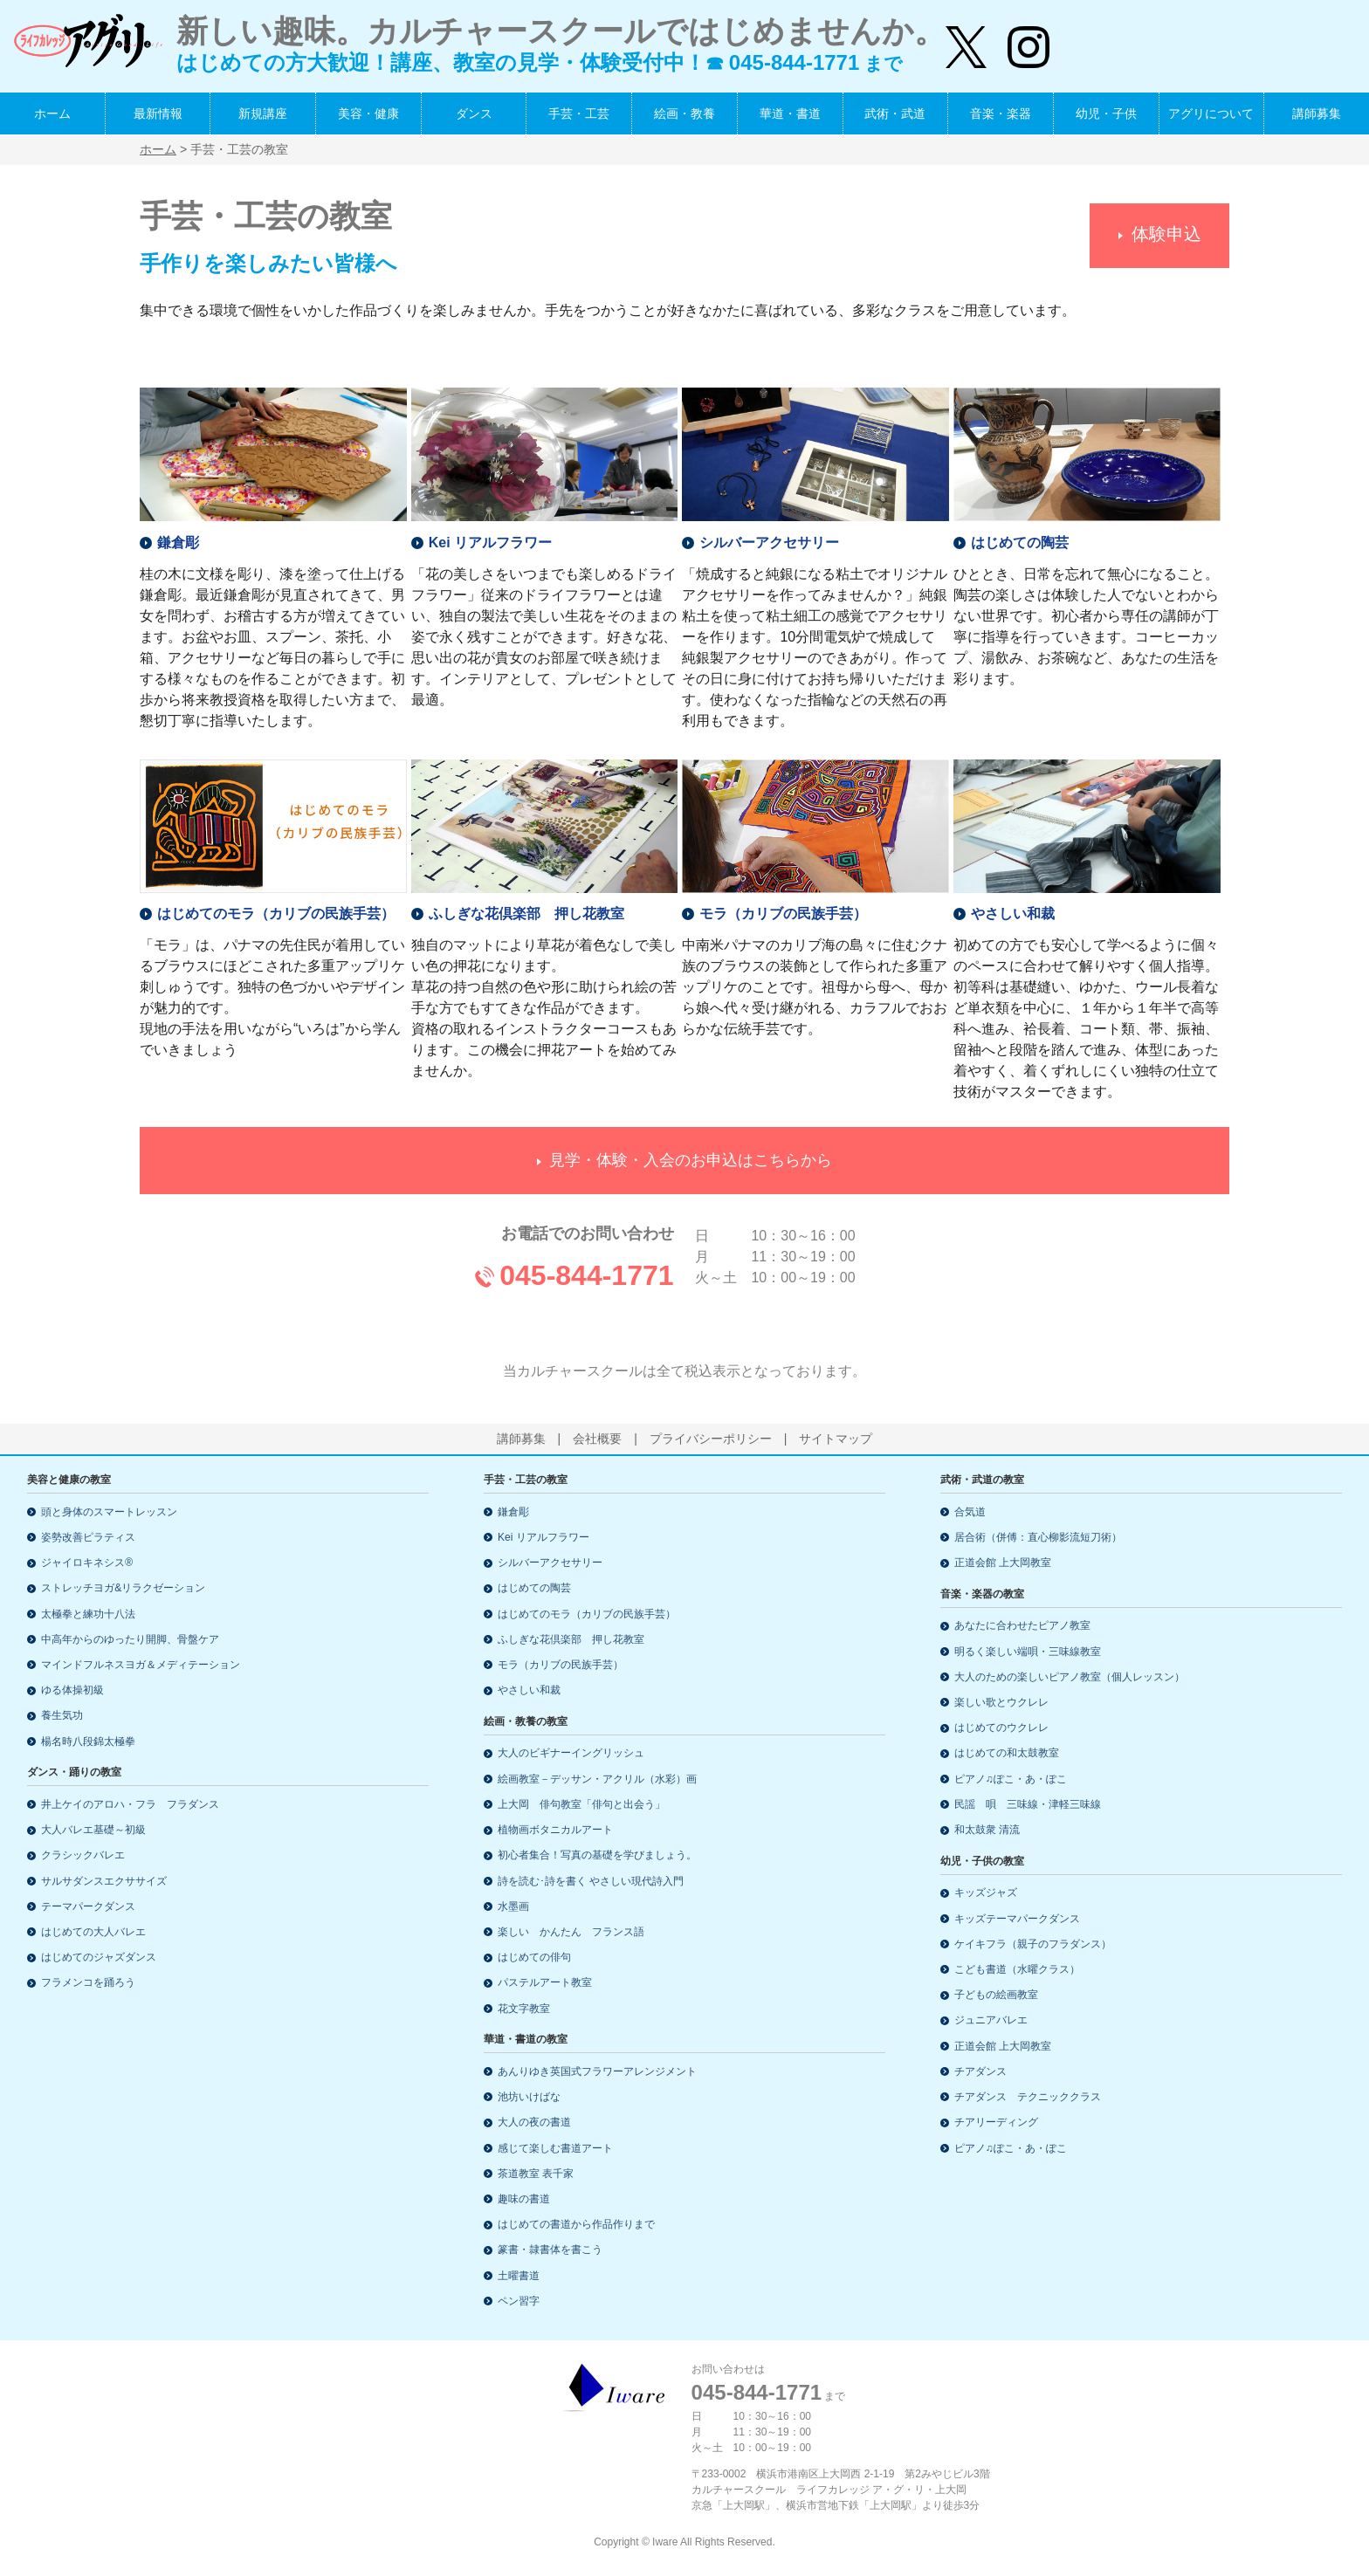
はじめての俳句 (534, 1957)
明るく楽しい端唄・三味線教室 (1027, 1651)
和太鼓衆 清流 (987, 1830)
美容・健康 (368, 113)
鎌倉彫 (178, 536)
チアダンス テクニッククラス (1027, 2097)
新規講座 (262, 113)
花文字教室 (524, 2008)
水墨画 (513, 1906)
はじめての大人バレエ (93, 1932)
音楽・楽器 (1000, 113)
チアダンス (980, 2071)
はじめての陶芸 (1020, 536)
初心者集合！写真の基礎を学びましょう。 (597, 1855)
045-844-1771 (586, 1269)
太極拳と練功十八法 (88, 1614)
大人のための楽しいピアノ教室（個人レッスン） (1069, 1677)
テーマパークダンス (88, 1906)
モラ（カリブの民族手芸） (783, 908)
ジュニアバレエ (991, 2020)
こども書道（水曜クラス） (1017, 1969)
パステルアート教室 (545, 1982)
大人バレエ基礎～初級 (93, 1830)
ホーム (52, 113)
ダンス (474, 113)
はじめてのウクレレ (1001, 1727)
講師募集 (1316, 113)
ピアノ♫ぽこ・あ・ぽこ (1010, 1779)
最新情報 (158, 113)
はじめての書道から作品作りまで (576, 2224)
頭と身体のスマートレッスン (109, 1512)
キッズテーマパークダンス (1017, 1919)
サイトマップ (835, 1439)
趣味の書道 (524, 2199)
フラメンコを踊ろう (88, 1982)
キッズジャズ (985, 1892)
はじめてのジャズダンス (98, 1957)
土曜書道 (519, 2276)
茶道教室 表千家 (536, 2173)
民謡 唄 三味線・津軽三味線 (1027, 1804)
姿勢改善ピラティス (88, 1537)
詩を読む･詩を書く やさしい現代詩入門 (591, 1881)
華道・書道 (790, 113)
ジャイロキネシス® (87, 1562)
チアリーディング (996, 2122)
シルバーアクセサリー (769, 536)
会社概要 (597, 1439)
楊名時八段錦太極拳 (88, 1741)
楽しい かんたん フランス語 (571, 1932)
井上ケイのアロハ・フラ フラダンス (130, 1804)
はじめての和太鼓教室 (1006, 1753)
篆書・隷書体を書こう (550, 2249)
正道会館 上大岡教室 (1002, 1562)
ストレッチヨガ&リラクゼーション (123, 1588)
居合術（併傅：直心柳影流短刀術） (1038, 1537)
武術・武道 (894, 113)
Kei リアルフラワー (490, 536)
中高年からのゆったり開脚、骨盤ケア (130, 1639)
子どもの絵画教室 (996, 1995)
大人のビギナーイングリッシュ (571, 1753)
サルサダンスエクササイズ (104, 1881)
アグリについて (1211, 113)
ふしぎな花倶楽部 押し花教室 (526, 908)
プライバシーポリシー (711, 1439)
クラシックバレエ (83, 1855)
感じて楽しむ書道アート (555, 2148)
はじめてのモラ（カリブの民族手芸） (276, 908)
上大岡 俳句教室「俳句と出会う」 (581, 1804)
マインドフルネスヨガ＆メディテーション (140, 1665)
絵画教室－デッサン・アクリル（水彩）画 (597, 1779)
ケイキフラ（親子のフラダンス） (1032, 1944)
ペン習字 (519, 2301)
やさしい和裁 (1013, 908)
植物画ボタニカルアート (555, 1830)
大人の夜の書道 (534, 2122)
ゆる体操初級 (72, 1690)
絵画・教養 (684, 113)
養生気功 (62, 1715)
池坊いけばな (529, 2097)
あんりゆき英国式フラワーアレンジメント (597, 2071)
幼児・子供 (1106, 113)
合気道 (970, 1512)
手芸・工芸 (578, 113)
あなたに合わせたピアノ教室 (1022, 1625)
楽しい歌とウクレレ (1001, 1702)
